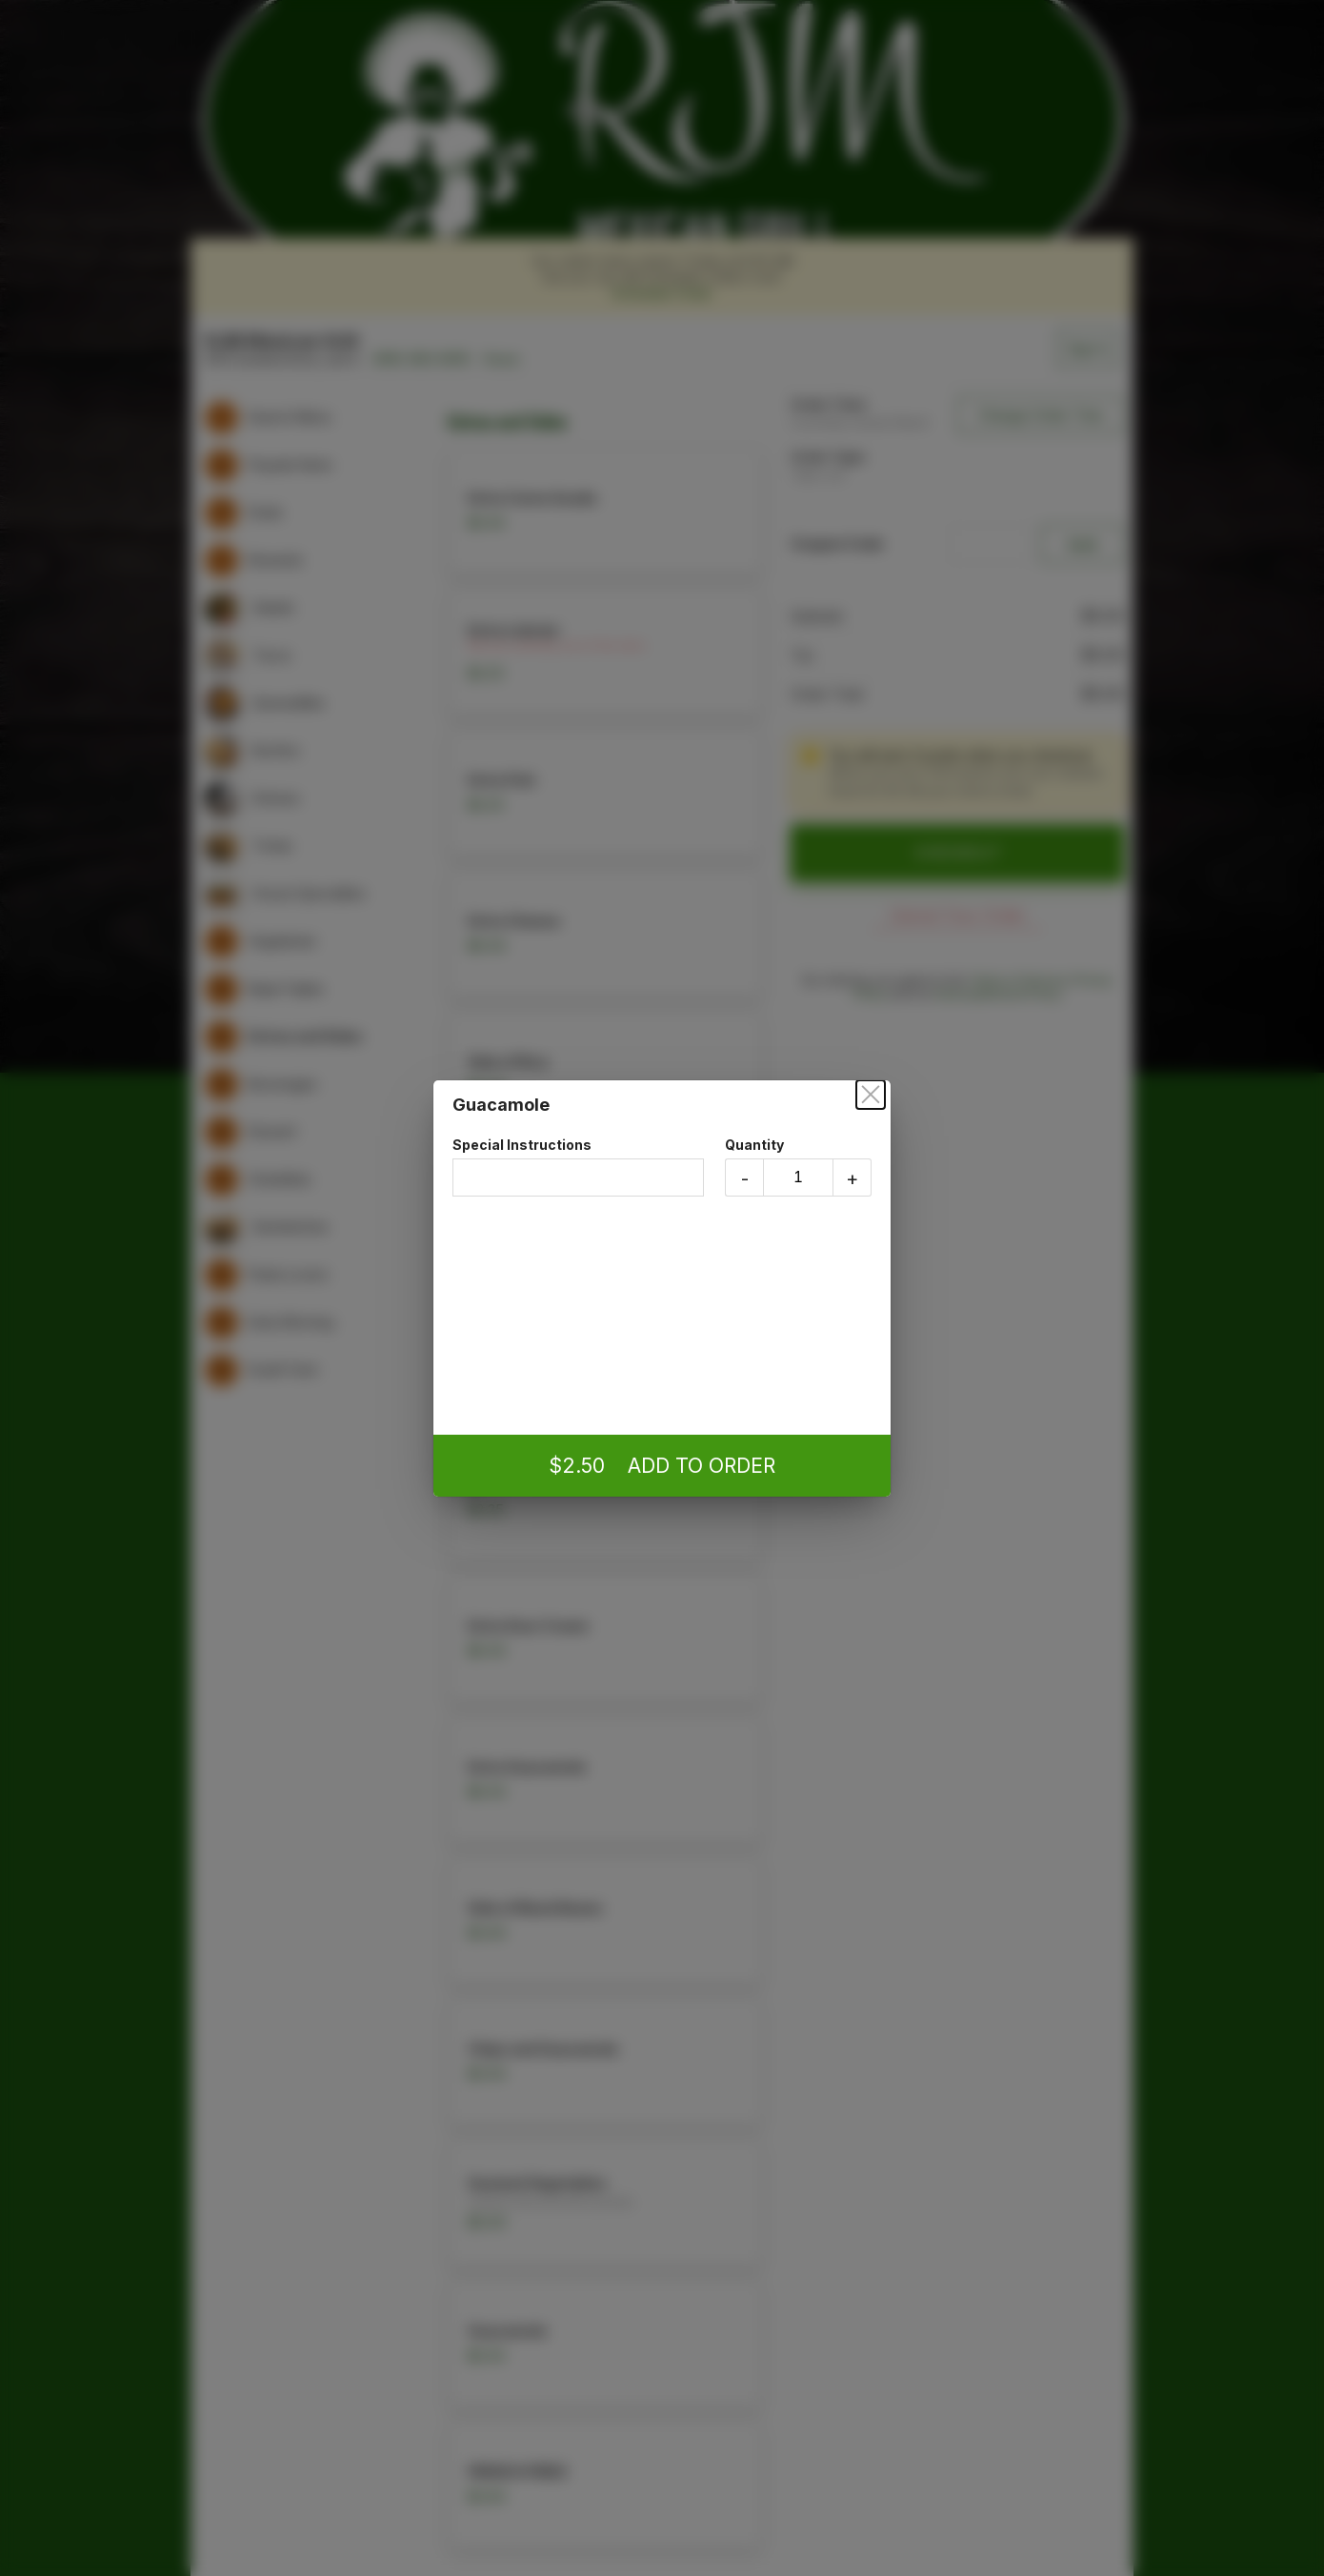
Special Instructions (578, 1167)
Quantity (798, 1167)
